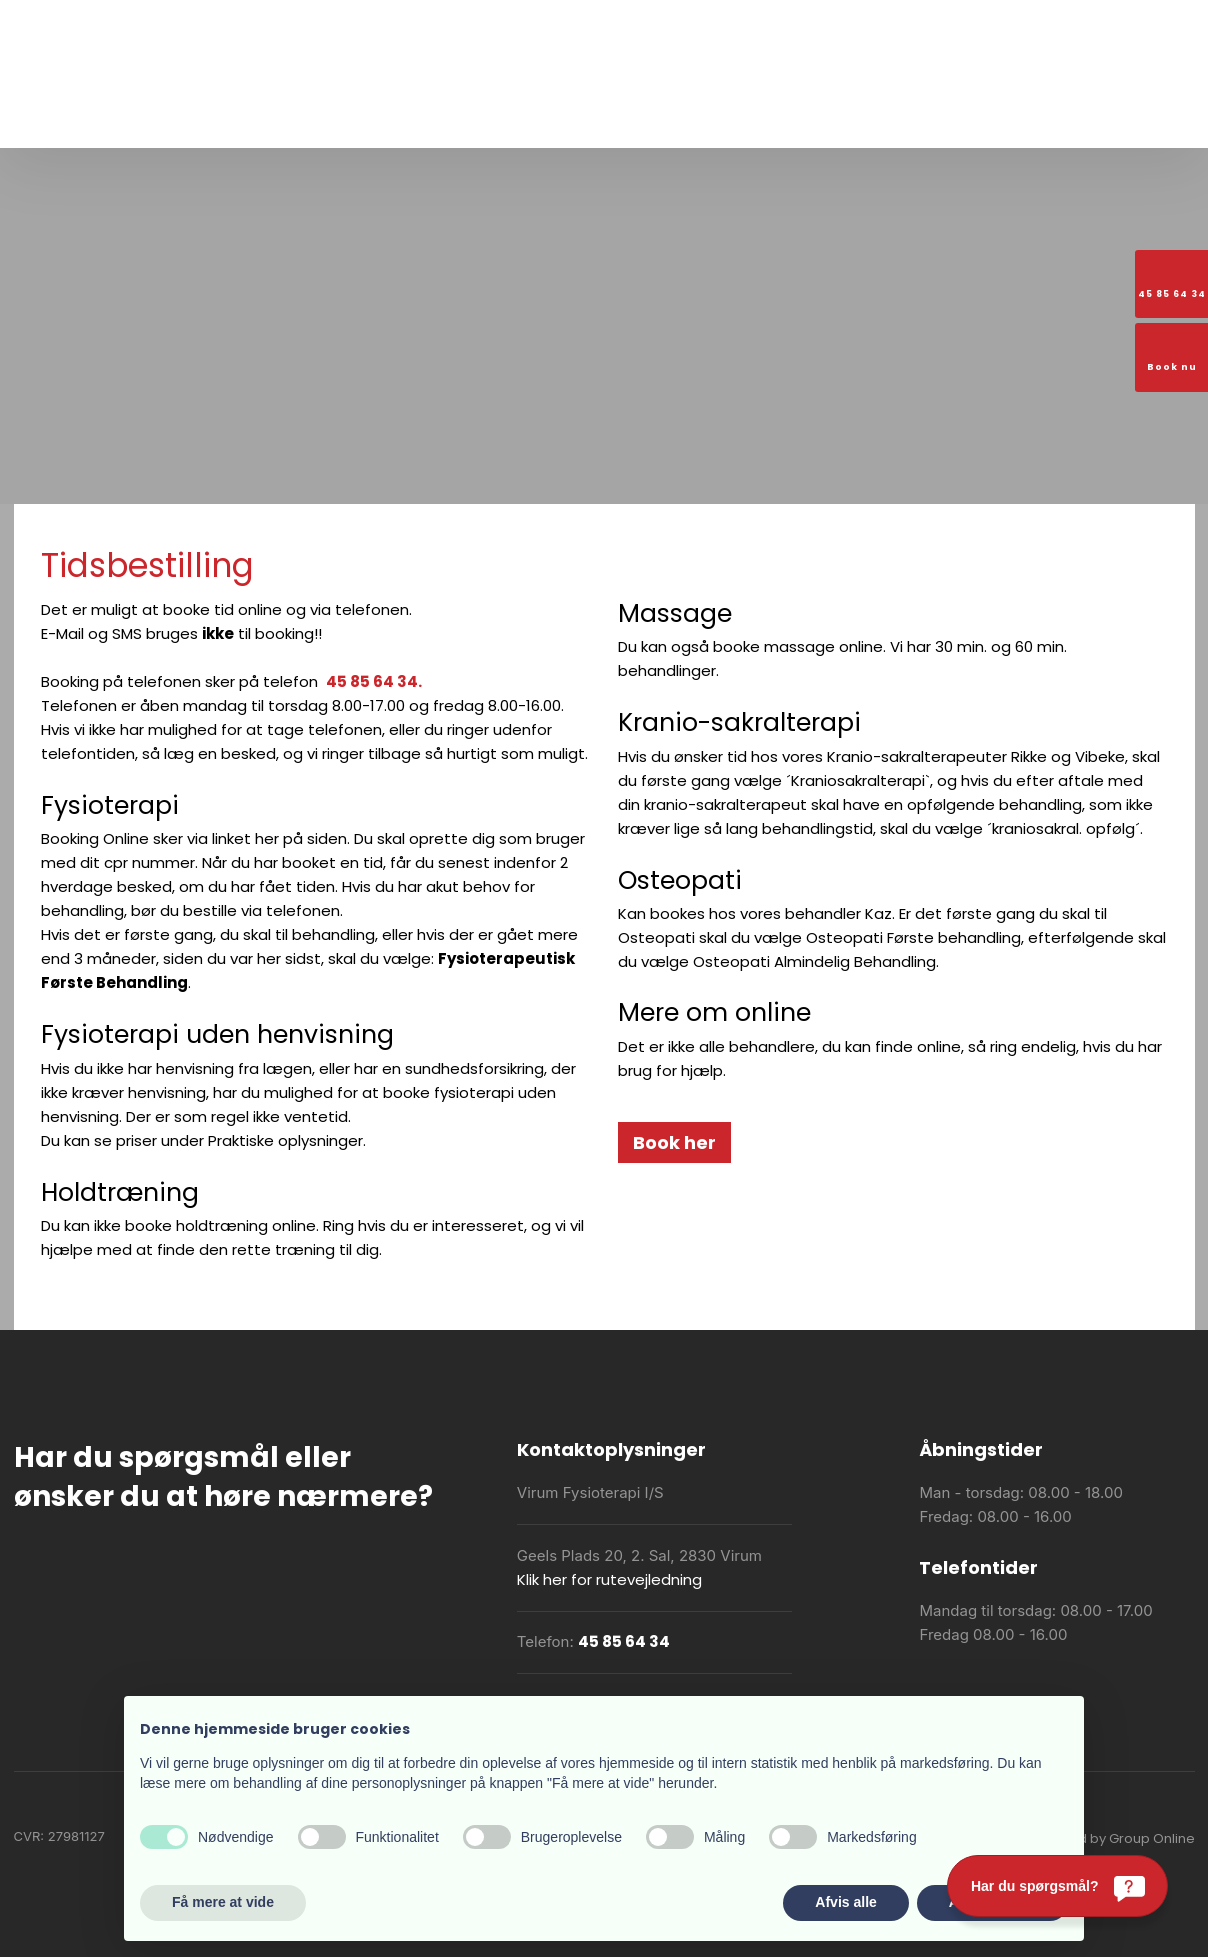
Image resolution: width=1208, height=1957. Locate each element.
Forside (212, 116)
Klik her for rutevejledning (609, 1579)
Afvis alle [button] (845, 1902)
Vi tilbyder (438, 116)
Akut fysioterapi (711, 116)
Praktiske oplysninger (564, 116)
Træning (354, 116)
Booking (919, 116)
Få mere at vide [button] (223, 1902)
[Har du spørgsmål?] (1057, 1886)
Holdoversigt (829, 116)
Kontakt (993, 116)
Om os (280, 116)
